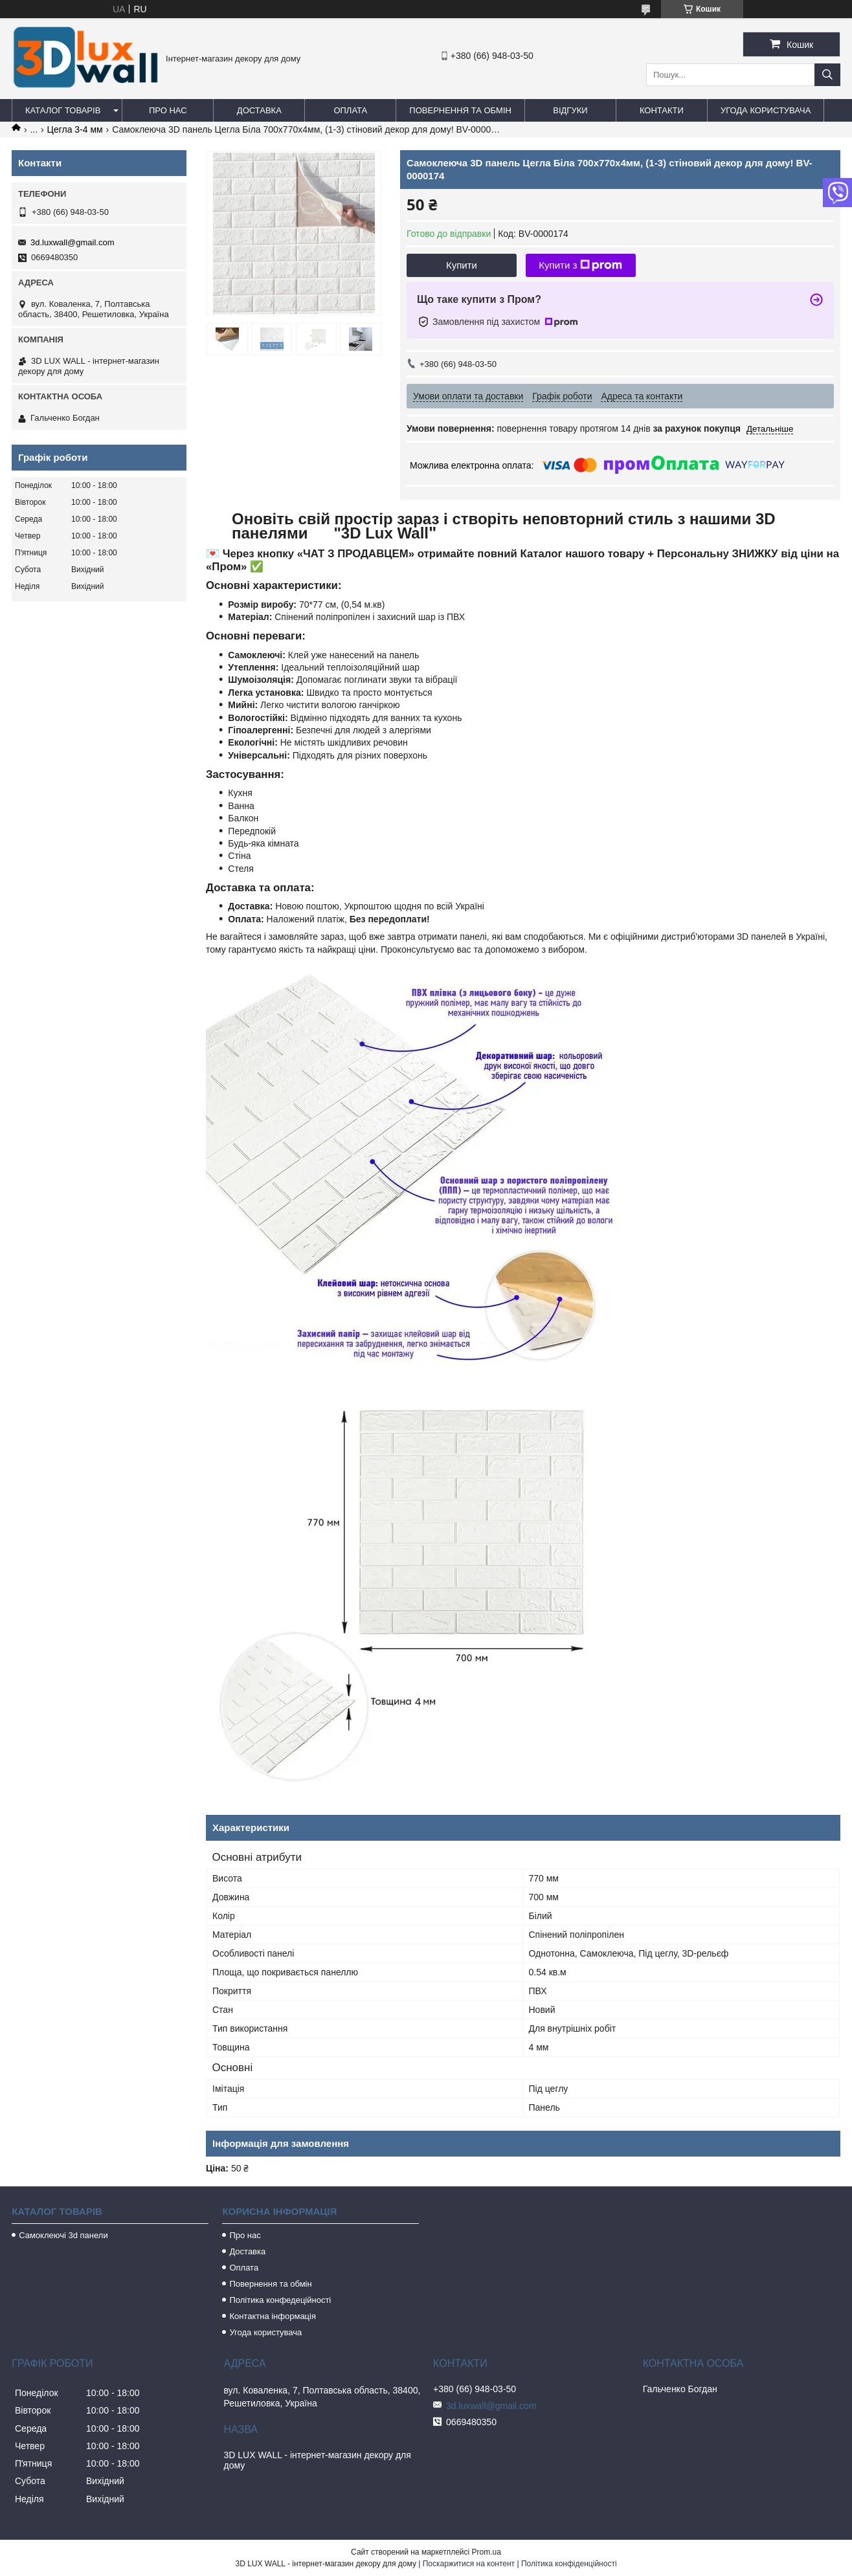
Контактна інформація (272, 2316)
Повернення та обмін (460, 110)
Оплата (350, 110)
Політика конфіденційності (569, 2563)
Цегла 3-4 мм (75, 129)
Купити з (580, 265)
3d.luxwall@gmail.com (72, 242)
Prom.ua (486, 2552)
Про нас (168, 110)
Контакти (662, 110)
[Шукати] (827, 74)
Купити (461, 265)
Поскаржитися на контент (469, 2563)
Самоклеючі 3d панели (63, 2235)
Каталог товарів (62, 110)
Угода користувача (766, 110)
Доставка (259, 110)
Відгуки (570, 110)
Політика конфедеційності (280, 2300)
